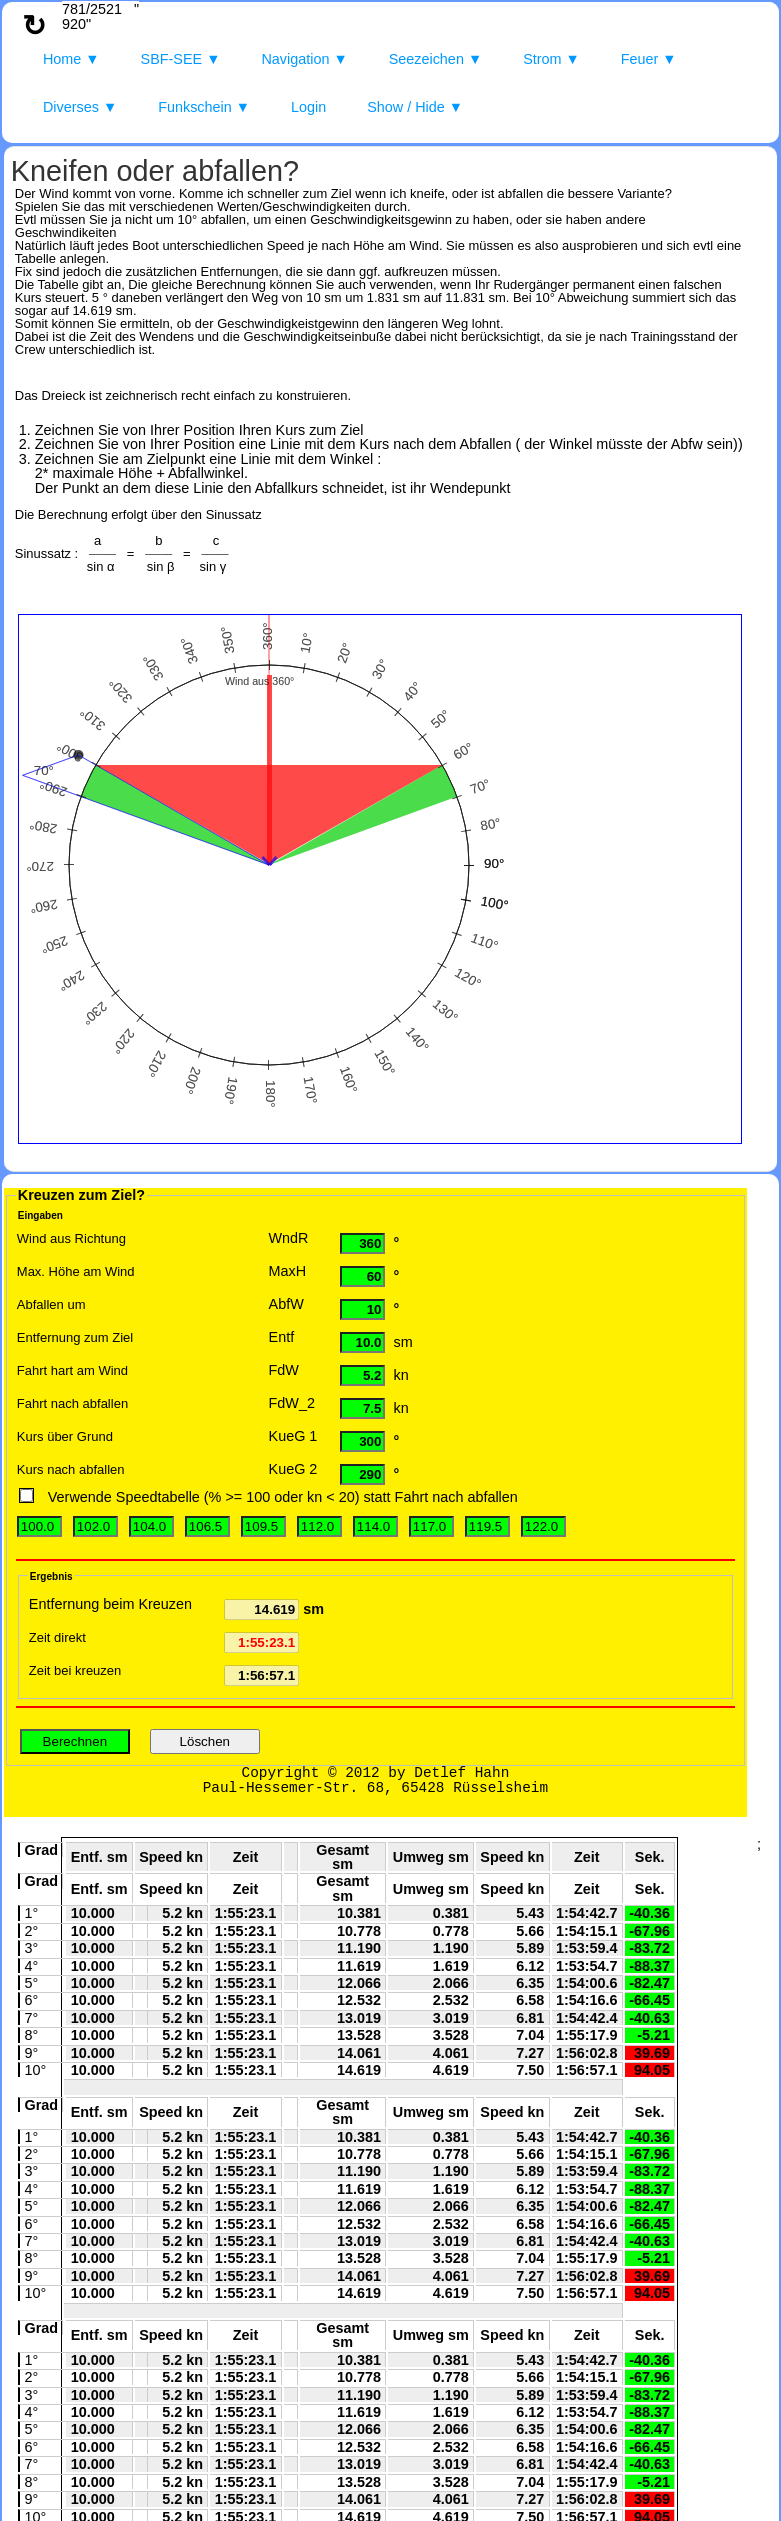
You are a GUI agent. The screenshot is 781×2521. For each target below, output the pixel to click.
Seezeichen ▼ (435, 59)
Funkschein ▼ (204, 107)
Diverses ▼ (80, 107)
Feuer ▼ (649, 59)
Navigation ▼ (304, 59)
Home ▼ (71, 59)
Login (308, 107)
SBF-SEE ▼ (181, 59)
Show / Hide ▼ (415, 107)
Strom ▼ (551, 59)
